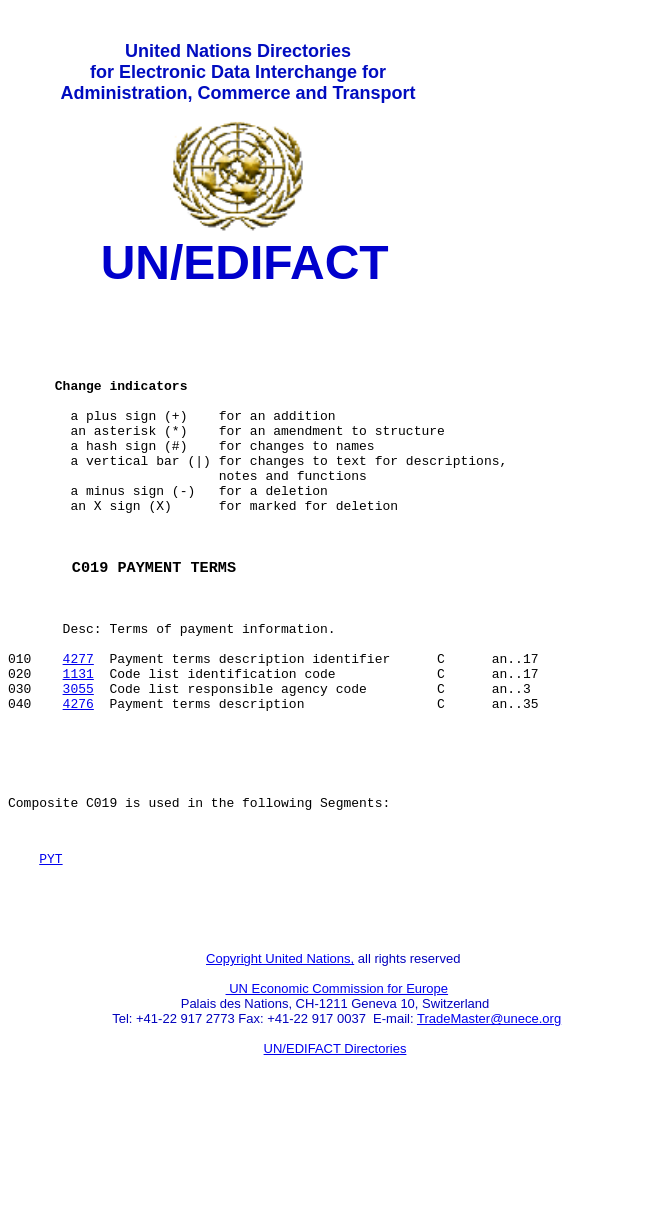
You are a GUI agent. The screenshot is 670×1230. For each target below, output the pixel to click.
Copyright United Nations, (280, 1065)
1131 (78, 747)
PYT (50, 956)
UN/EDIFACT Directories (335, 1155)
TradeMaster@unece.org (489, 1125)
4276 (78, 783)
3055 (78, 765)
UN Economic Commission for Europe (337, 1095)
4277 (78, 729)
